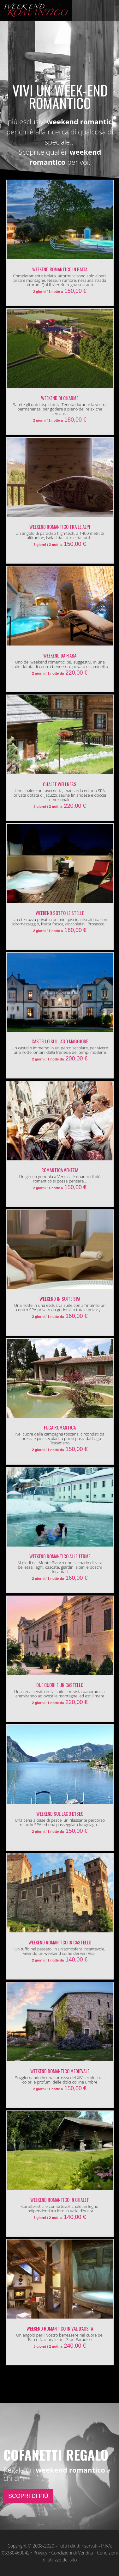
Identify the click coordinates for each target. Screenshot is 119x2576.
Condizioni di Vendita (72, 2553)
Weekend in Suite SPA (59, 1298)
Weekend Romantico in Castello (59, 1942)
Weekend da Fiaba (59, 655)
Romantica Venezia (59, 1169)
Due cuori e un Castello (59, 1684)
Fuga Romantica (60, 1427)
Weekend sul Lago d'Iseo (59, 1813)
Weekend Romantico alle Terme (59, 1556)
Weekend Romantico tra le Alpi (59, 526)
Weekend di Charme (59, 397)
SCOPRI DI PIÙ (28, 2496)
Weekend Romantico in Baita (59, 269)
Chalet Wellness (59, 784)
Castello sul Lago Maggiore (60, 1041)
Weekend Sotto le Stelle (60, 912)
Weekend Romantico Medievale (59, 2070)
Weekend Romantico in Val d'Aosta (60, 2328)
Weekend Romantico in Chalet (59, 2199)
